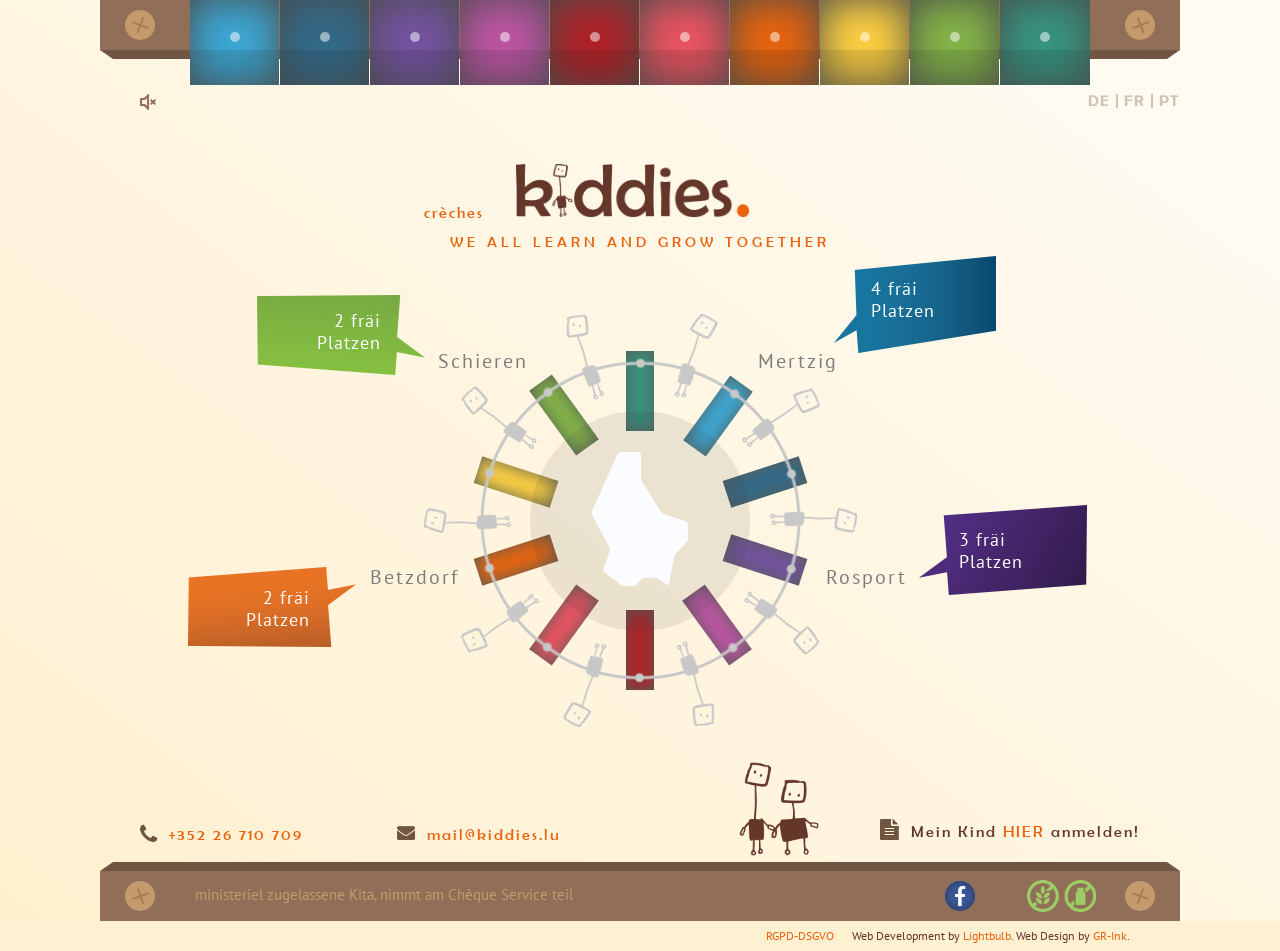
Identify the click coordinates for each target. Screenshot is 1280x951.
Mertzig (798, 360)
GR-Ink (1110, 935)
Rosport (866, 577)
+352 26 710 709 (236, 834)
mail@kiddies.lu (494, 834)
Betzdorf (414, 578)
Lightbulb (987, 935)
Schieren (483, 361)
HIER (1024, 831)
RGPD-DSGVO (800, 935)
